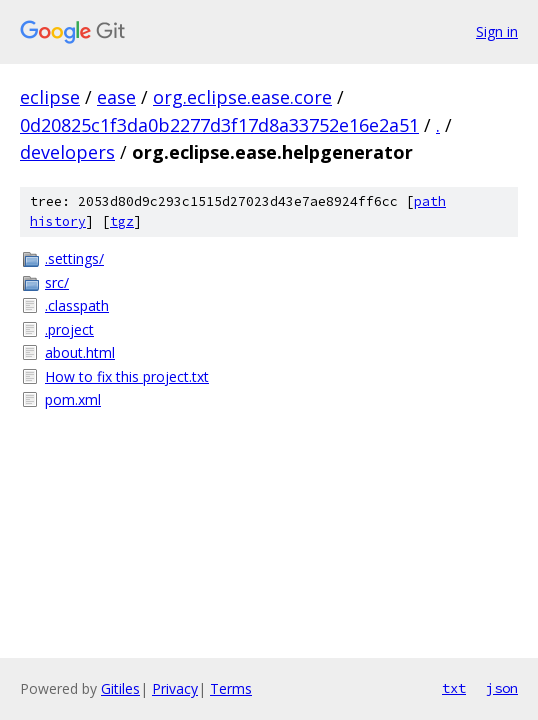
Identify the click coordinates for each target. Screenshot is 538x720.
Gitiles (120, 688)
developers (67, 152)
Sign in (497, 31)
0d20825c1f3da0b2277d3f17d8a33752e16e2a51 (219, 125)
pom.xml (73, 399)
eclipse (50, 97)
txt (454, 688)
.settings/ (74, 258)
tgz (122, 221)
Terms (231, 688)
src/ (57, 282)
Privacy (175, 688)
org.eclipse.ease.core (242, 97)
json (502, 688)
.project (69, 329)
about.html (80, 352)
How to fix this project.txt (127, 376)
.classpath (77, 305)
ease (116, 97)
